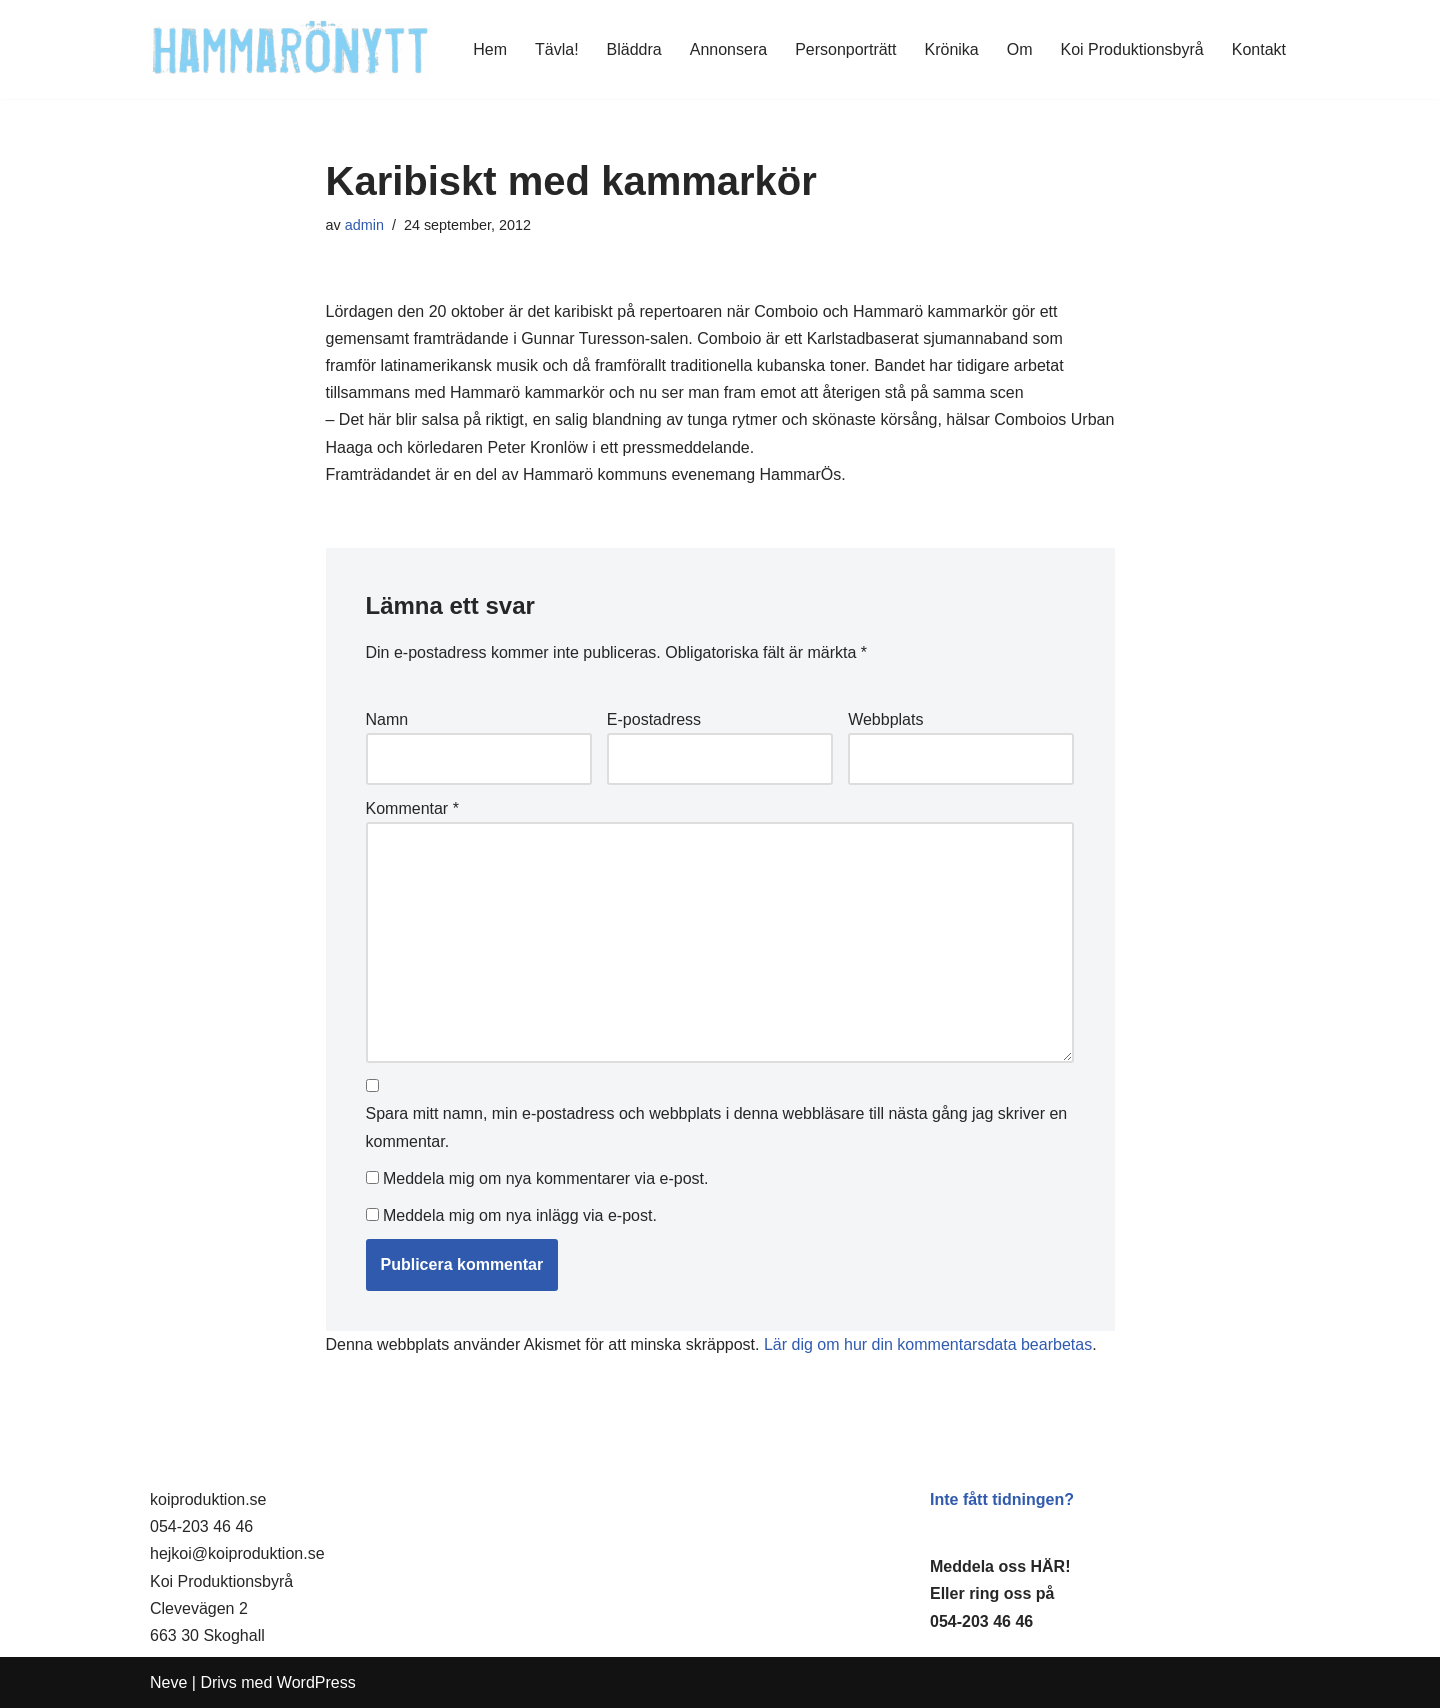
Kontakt (1259, 49)
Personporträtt (845, 49)
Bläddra (634, 49)
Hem (490, 49)
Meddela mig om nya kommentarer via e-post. (545, 1178)
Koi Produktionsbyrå (1132, 49)
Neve (168, 1682)
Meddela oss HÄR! (1000, 1566)
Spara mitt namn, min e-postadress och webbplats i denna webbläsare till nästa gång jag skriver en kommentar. (717, 1127)
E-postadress (654, 719)
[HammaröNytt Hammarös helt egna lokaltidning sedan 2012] (290, 49)
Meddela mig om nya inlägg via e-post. (520, 1215)
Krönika (952, 49)
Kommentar (412, 808)
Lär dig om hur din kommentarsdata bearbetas (928, 1344)
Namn (387, 719)
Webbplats (885, 719)
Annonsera (728, 49)
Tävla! (557, 49)
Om (1020, 49)
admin (364, 225)
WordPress (316, 1682)
